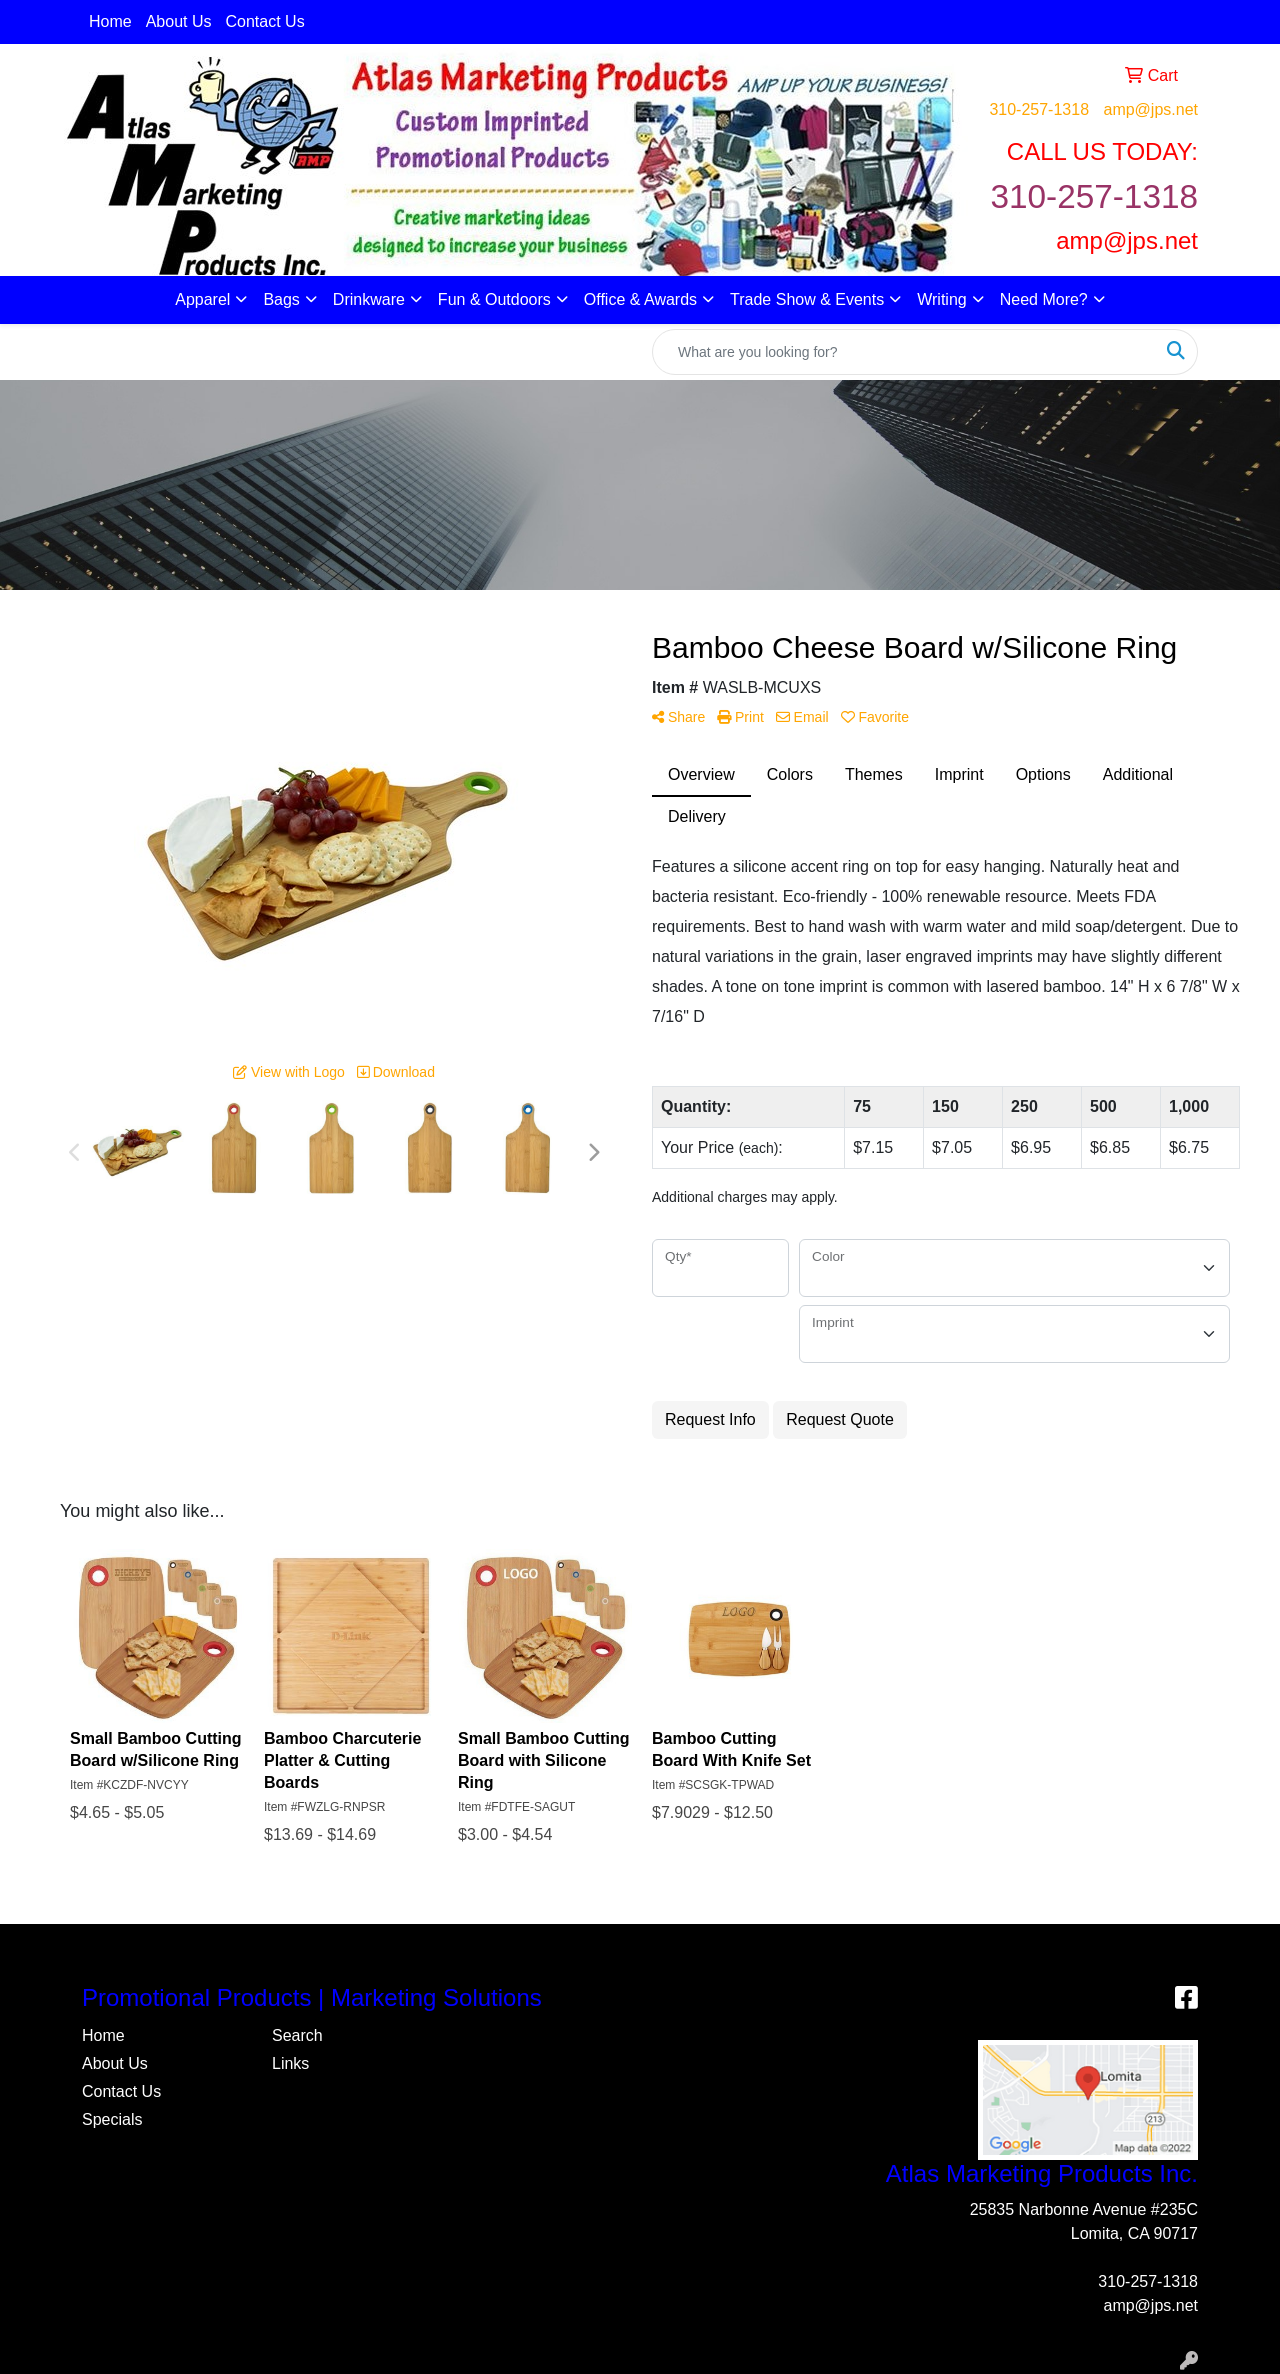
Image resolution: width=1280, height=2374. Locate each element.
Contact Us (265, 21)
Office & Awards (640, 299)
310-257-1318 (1039, 109)
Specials (112, 2119)
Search (297, 2035)
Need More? (1044, 299)
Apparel (202, 299)
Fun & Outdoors (494, 299)
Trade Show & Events (807, 299)
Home (110, 21)
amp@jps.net (1150, 109)
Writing (942, 299)
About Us (179, 21)
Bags (281, 299)
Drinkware (369, 299)
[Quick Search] (904, 352)
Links (290, 2063)
